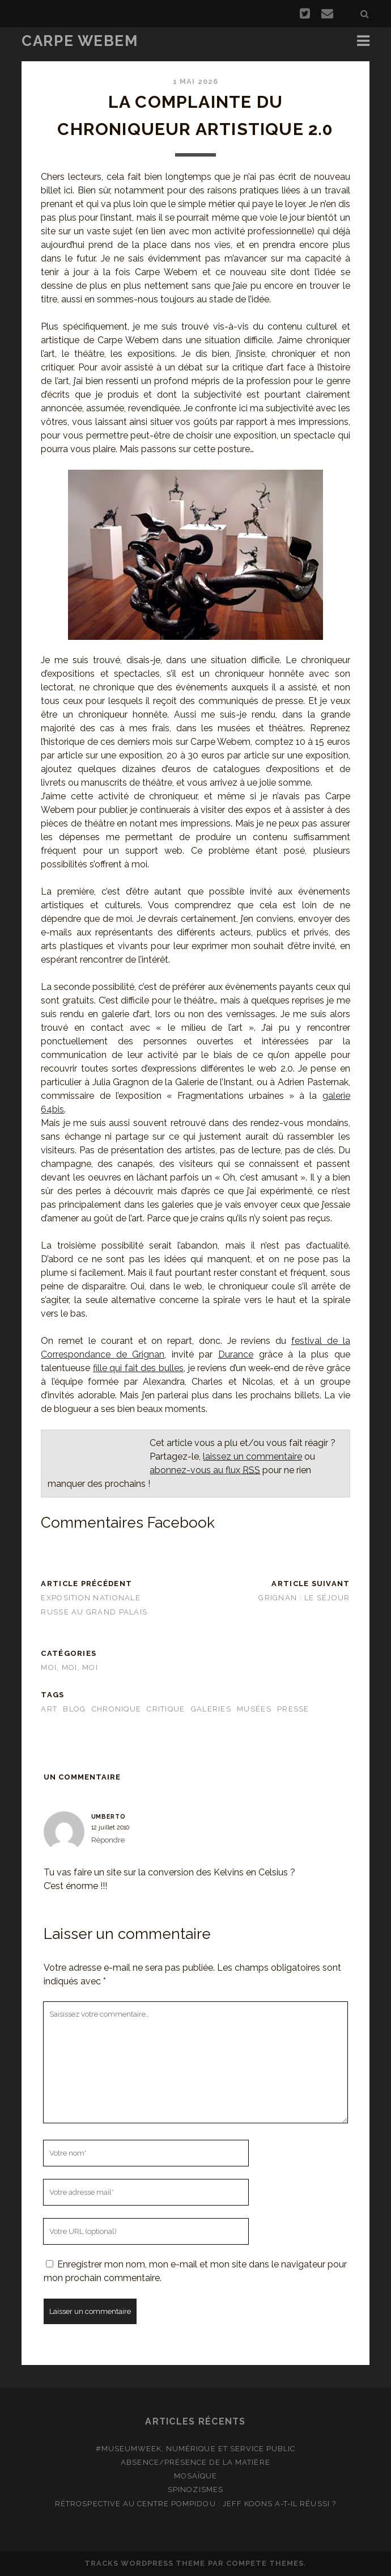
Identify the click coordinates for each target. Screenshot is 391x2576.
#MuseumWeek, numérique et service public (196, 2448)
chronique (117, 1709)
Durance (235, 1354)
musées (254, 1709)
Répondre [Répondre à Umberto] (108, 1840)
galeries (211, 1709)
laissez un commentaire (252, 1456)
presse (293, 1709)
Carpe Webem (80, 40)
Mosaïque (195, 2476)
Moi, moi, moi (69, 1667)
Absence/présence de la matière (195, 2462)
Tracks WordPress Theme (145, 2563)
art (49, 1709)
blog (74, 1709)
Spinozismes (195, 2489)
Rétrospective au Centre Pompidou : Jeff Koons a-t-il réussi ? (195, 2503)
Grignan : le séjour (304, 1597)
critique (166, 1709)
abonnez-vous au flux (205, 1470)
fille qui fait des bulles (138, 1368)
